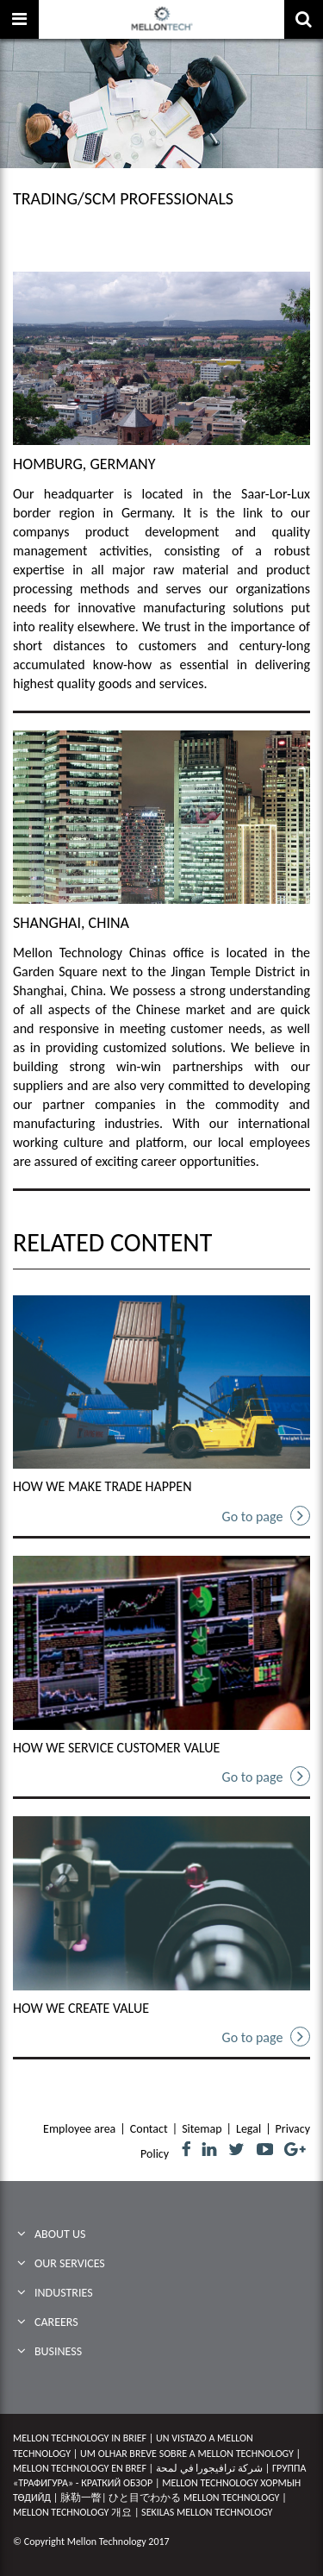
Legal (248, 2129)
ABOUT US (59, 2234)
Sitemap (201, 2129)
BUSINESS (58, 2351)
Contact (149, 2129)
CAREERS (56, 2322)
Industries (63, 2292)
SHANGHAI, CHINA (71, 922)
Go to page (266, 1516)
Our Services (69, 2263)
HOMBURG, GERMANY (84, 463)
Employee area (79, 2129)
